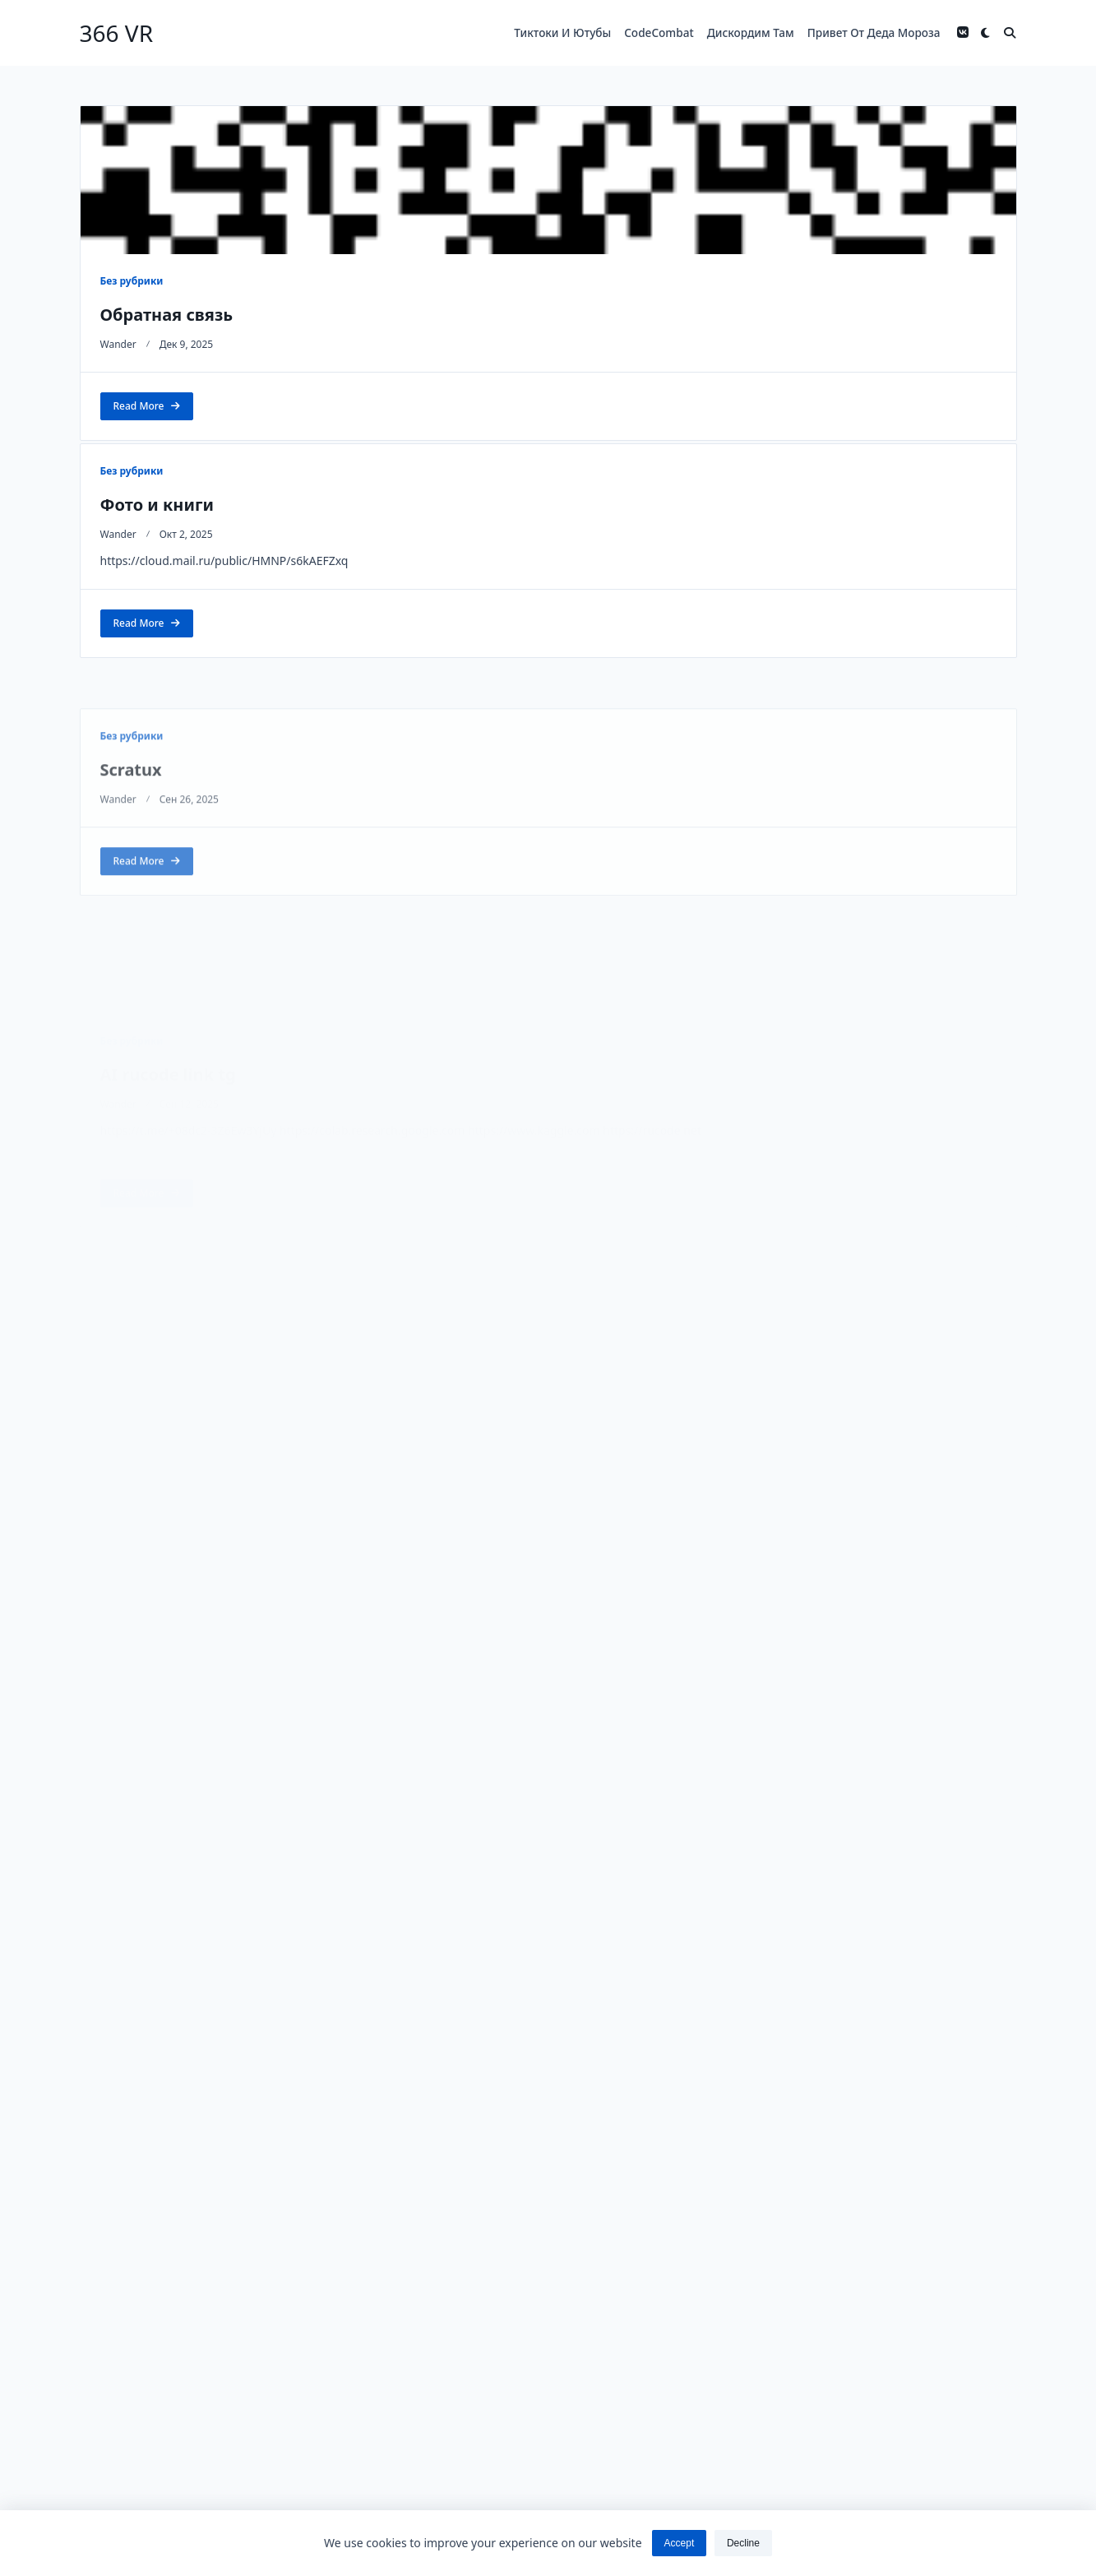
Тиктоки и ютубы (562, 32)
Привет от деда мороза (874, 32)
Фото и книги (157, 504)
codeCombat (658, 32)
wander (118, 344)
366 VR (117, 33)
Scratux (131, 875)
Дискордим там (750, 32)
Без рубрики (132, 281)
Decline (743, 2543)
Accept (679, 2543)
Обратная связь (167, 314)
